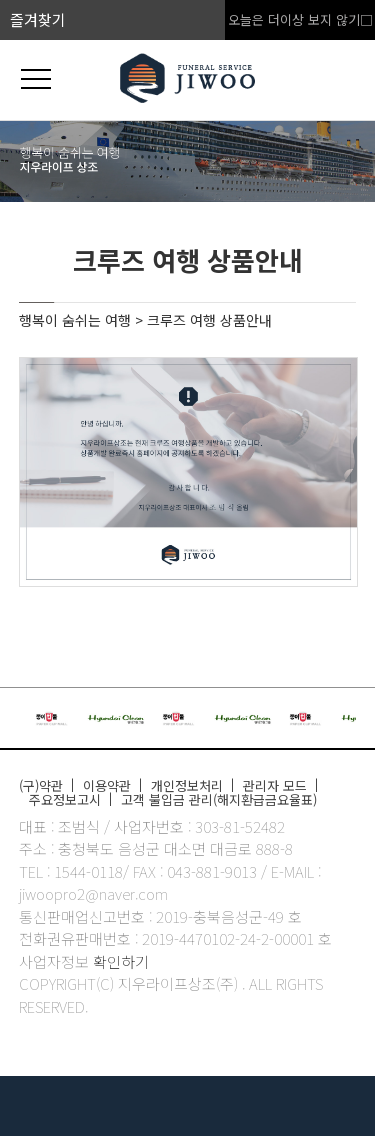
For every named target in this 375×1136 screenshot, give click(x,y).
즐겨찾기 (38, 19)
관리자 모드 (275, 785)
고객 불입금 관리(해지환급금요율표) (219, 799)
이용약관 (107, 785)
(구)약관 (41, 785)
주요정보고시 (65, 799)
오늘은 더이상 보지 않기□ (300, 19)
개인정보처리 (187, 785)
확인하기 (121, 961)
